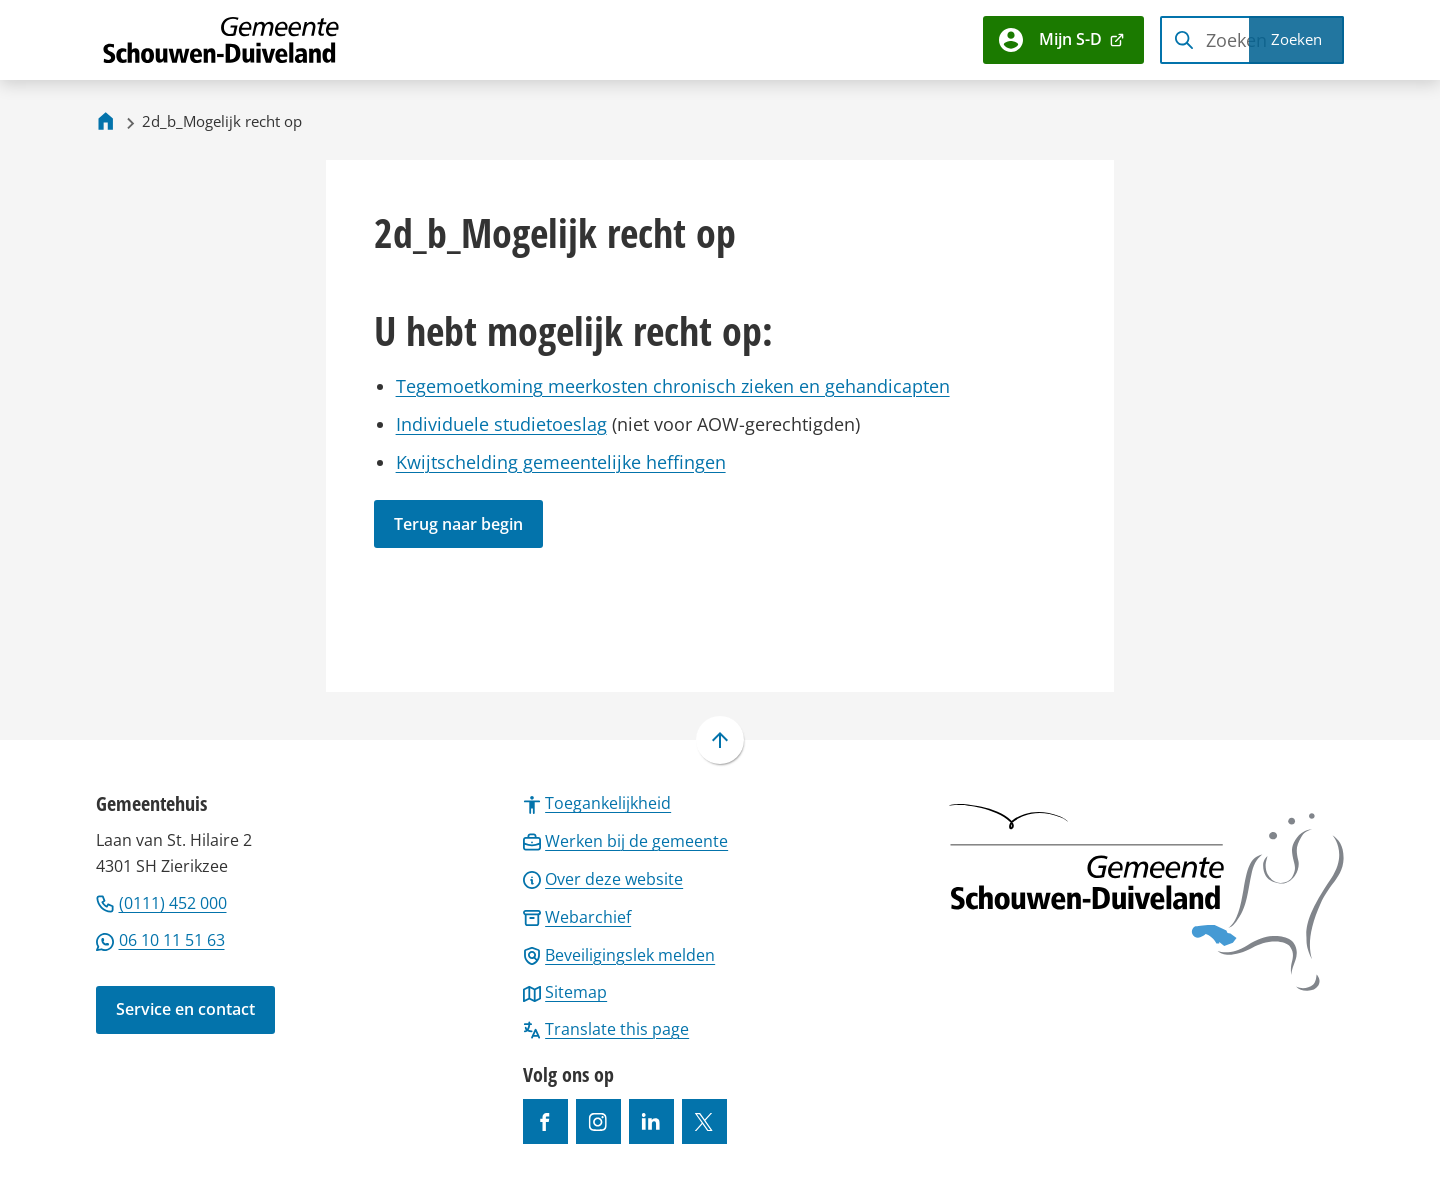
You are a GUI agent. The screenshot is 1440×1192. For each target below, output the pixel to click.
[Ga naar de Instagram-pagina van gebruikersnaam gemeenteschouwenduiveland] (598, 1121)
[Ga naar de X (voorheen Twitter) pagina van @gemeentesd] (704, 1121)
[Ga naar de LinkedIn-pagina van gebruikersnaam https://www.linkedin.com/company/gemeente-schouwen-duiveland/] (651, 1121)
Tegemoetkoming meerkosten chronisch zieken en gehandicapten (673, 386)
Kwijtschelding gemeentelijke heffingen (561, 462)
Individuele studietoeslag (501, 424)
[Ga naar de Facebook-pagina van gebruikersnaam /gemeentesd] (545, 1121)
